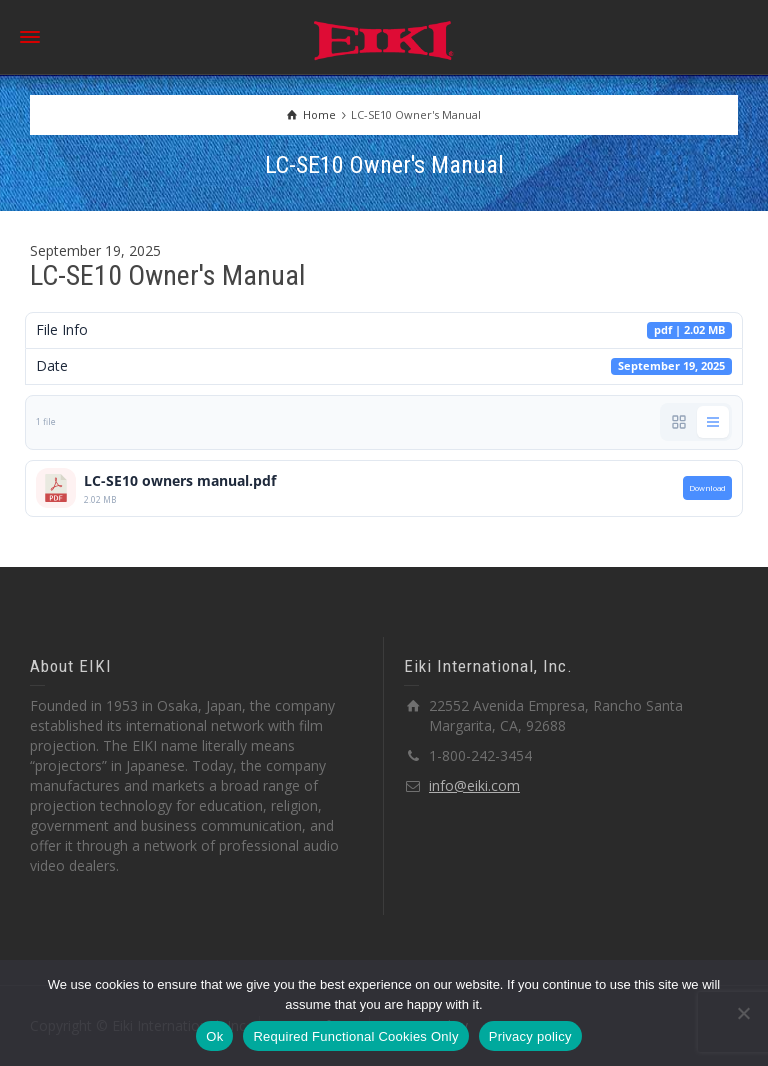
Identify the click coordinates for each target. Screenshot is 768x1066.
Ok (214, 1036)
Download (707, 488)
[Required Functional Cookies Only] (743, 1013)
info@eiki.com (474, 785)
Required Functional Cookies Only (355, 1036)
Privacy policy (530, 1036)
